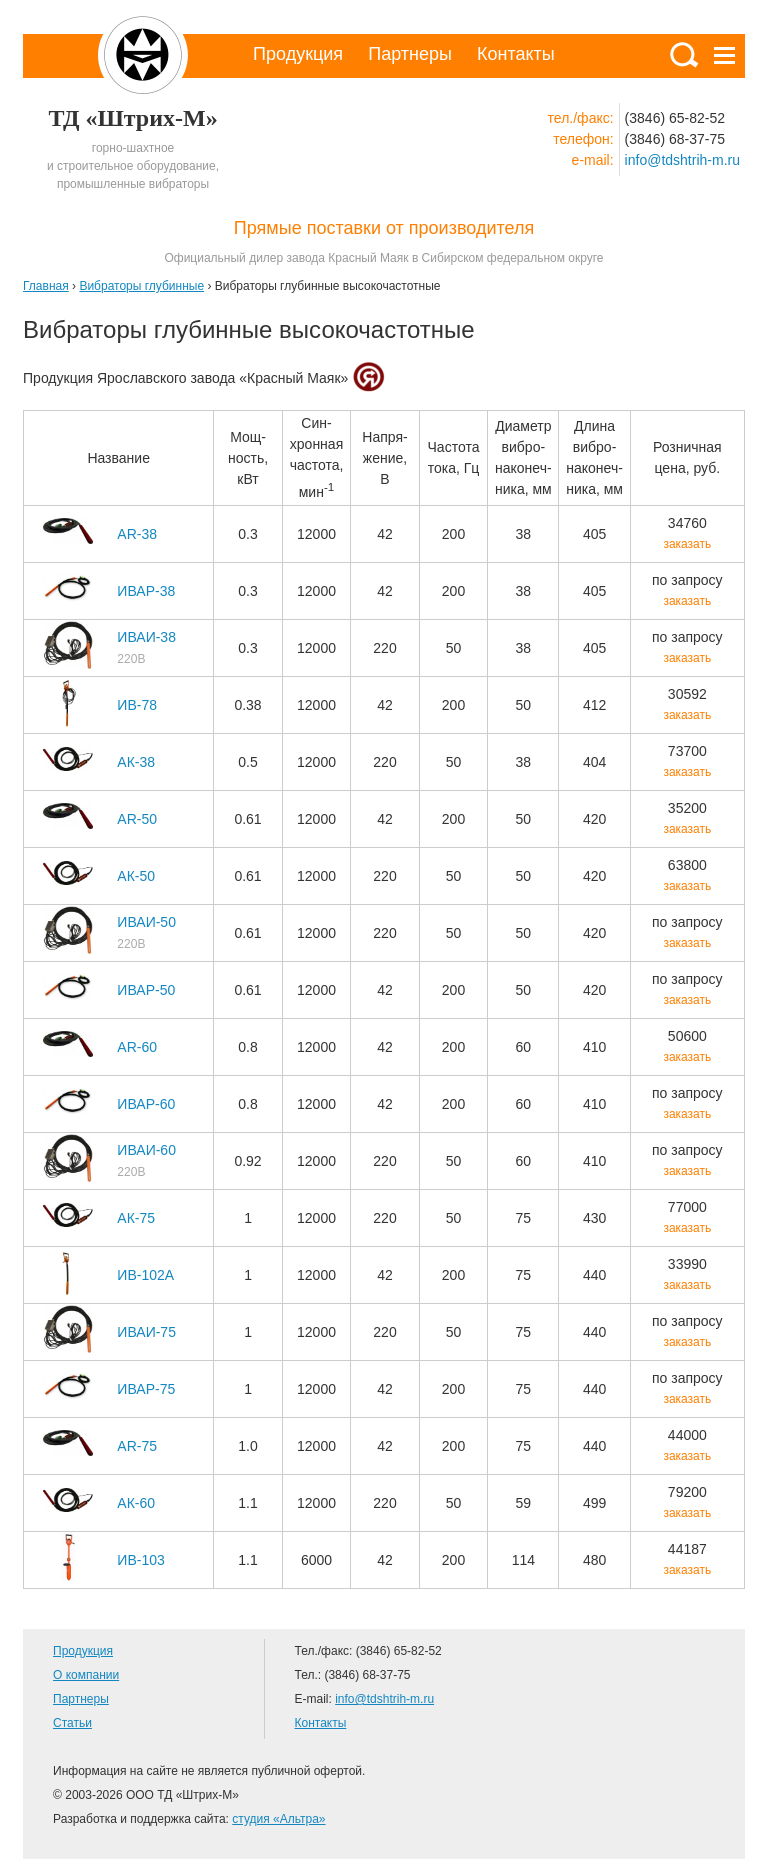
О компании (86, 1675)
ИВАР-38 (146, 591)
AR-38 (137, 534)
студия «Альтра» (278, 1819)
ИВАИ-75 (146, 1332)
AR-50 (137, 819)
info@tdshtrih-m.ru (682, 160)
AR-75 (137, 1446)
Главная (46, 286)
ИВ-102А (145, 1275)
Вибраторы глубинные (141, 286)
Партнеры (410, 54)
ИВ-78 (137, 705)
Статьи (72, 1723)
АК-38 (136, 762)
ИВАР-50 (146, 990)
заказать (687, 544)
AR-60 (137, 1047)
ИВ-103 (140, 1560)
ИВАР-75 (146, 1389)
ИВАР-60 (146, 1104)
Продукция (298, 54)
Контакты (516, 54)
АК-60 (136, 1503)
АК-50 (136, 876)
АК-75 (136, 1218)
